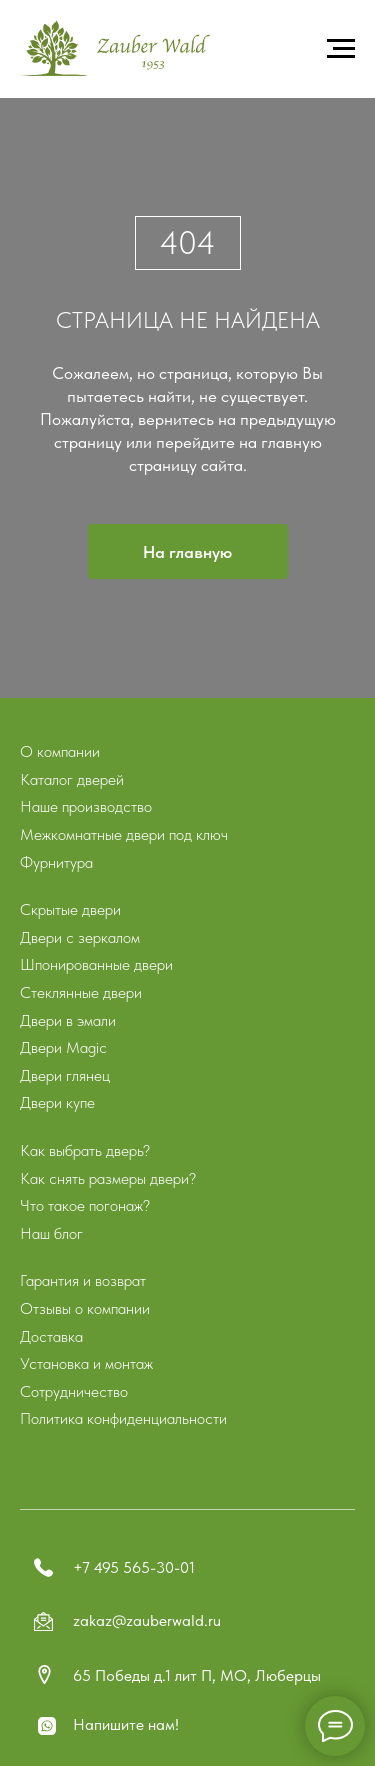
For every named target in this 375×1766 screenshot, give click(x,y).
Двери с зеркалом (80, 937)
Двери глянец (65, 1075)
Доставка (51, 1336)
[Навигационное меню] (341, 49)
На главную (187, 552)
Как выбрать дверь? (85, 1150)
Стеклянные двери (81, 992)
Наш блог (51, 1233)
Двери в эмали (68, 1020)
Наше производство (86, 806)
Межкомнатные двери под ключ (124, 834)
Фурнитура (56, 862)
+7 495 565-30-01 (134, 1567)
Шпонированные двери (96, 964)
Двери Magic (63, 1047)
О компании (60, 751)
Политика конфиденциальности (123, 1418)
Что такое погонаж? (85, 1205)
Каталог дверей (72, 779)
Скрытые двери (70, 909)
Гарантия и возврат (83, 1280)
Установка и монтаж (86, 1363)
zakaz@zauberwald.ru (147, 1620)
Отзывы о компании (85, 1308)
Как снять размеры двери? (108, 1178)
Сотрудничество (74, 1391)
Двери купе (57, 1102)
